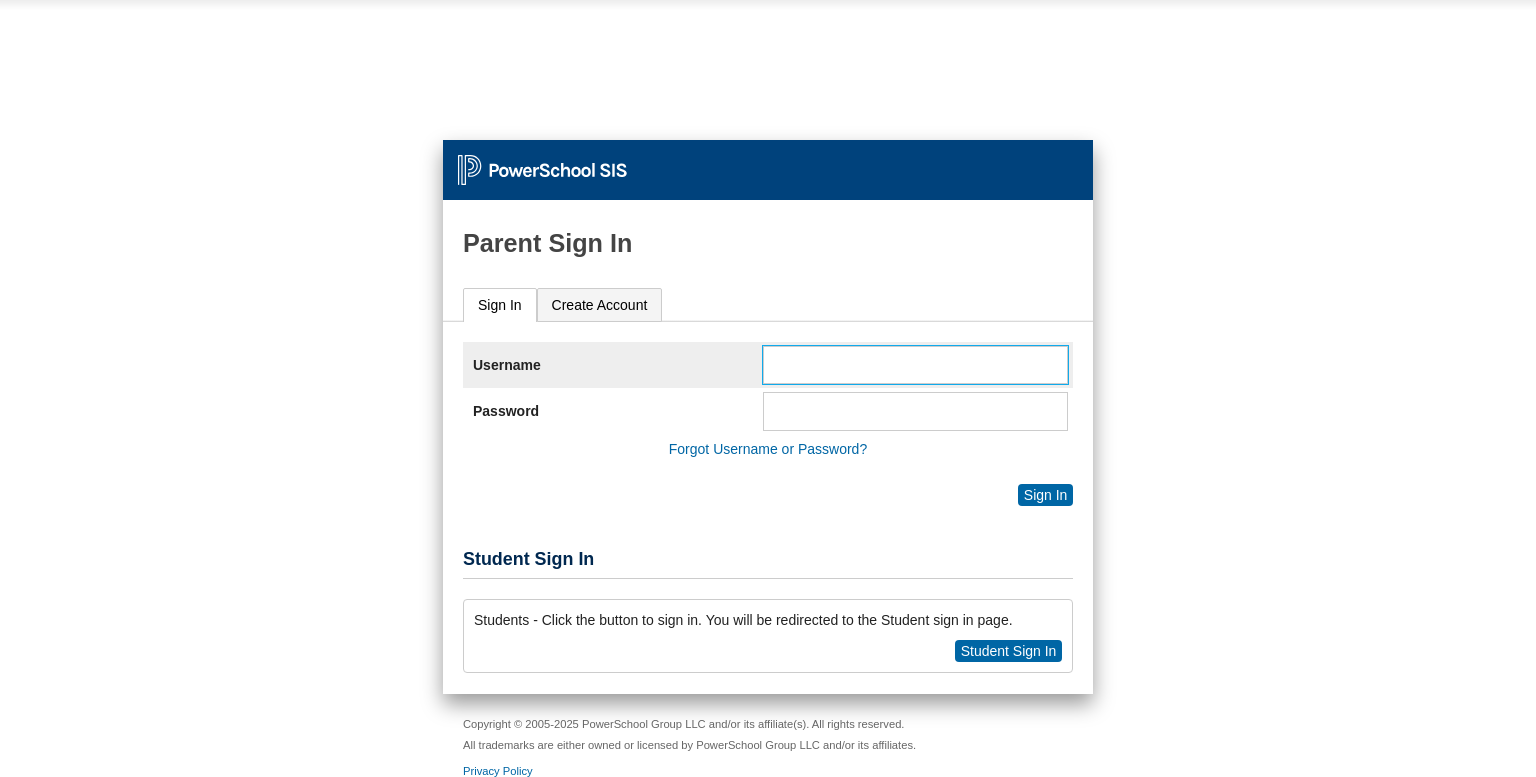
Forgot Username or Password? (768, 449)
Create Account (600, 305)
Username (507, 365)
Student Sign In (1009, 651)
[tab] (500, 305)
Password (506, 411)
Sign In (500, 305)
